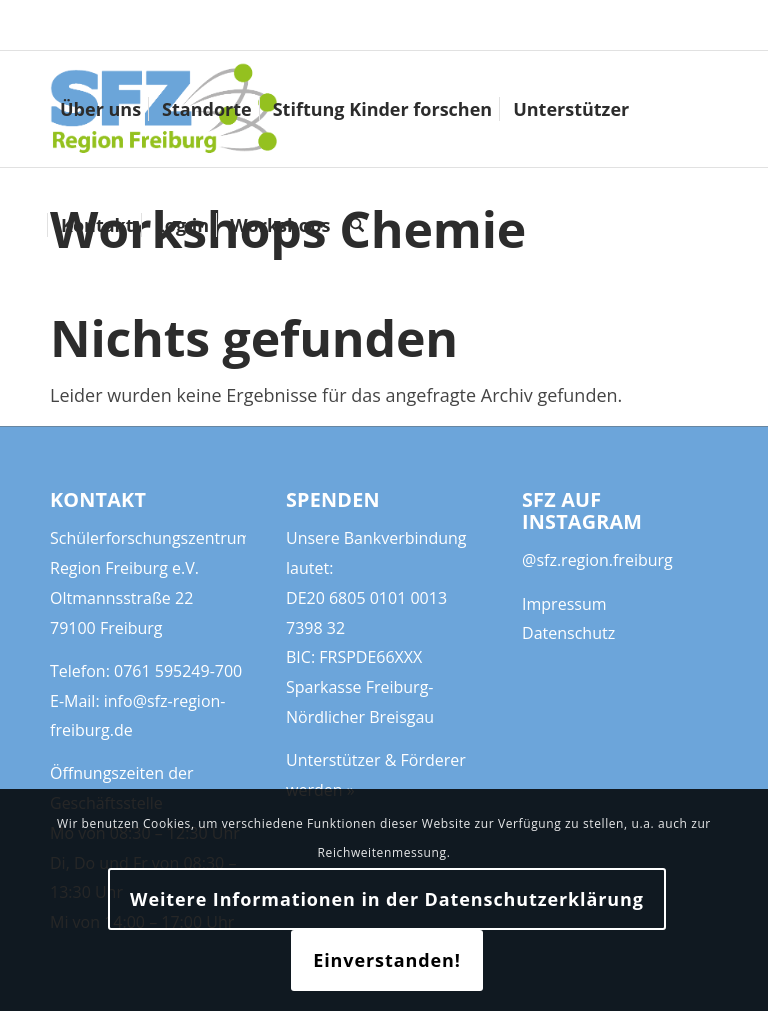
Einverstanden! (387, 960)
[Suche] (357, 225)
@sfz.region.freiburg (597, 560)
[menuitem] (100, 109)
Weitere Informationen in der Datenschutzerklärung (387, 899)
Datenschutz (568, 633)
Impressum (564, 604)
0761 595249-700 (178, 671)
